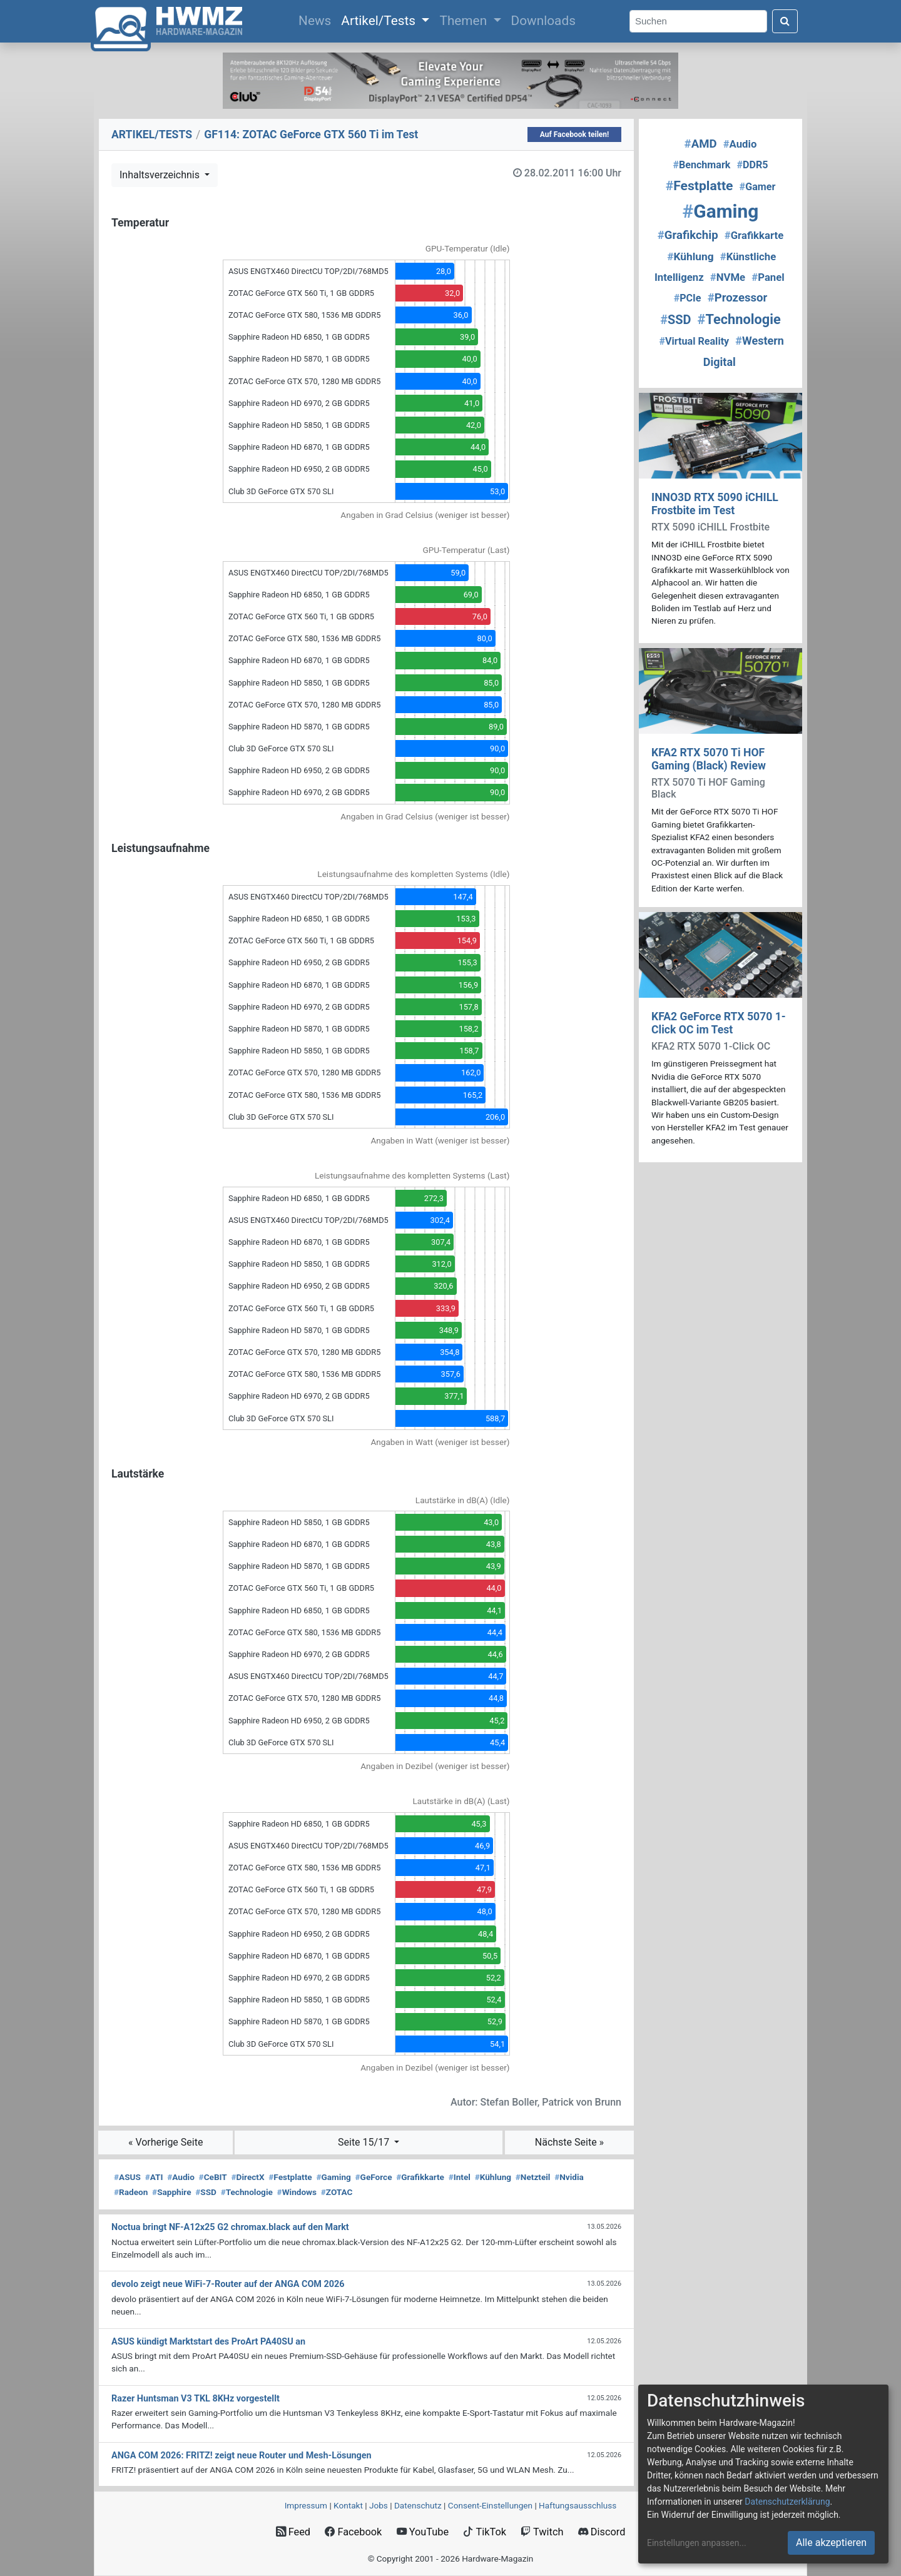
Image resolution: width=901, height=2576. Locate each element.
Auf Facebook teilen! (574, 134)
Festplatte (290, 2177)
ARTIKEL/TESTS (151, 134)
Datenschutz (418, 2505)
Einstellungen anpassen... (696, 2543)
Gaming (333, 2177)
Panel (767, 277)
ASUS (127, 2177)
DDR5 (752, 165)
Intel (460, 2177)
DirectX (248, 2177)
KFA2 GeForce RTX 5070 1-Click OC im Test (718, 1023)
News (317, 19)
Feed (293, 2532)
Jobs (378, 2505)
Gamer (758, 187)
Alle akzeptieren (831, 2542)
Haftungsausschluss (577, 2505)
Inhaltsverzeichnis (161, 175)
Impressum (306, 2505)
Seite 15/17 (365, 2142)
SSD (205, 2192)
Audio (181, 2177)
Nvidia (569, 2177)
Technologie (247, 2192)
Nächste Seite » (569, 2142)
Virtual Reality (694, 341)
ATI (154, 2177)
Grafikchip (688, 235)
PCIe (687, 298)
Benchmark (701, 165)
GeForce (373, 2177)
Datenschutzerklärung (787, 2502)
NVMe (727, 277)
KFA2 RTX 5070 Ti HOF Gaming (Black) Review (708, 759)
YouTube (423, 2532)
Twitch (542, 2532)
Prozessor (738, 298)
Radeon (131, 2192)
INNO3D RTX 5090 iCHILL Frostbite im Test (714, 504)
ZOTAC (337, 2192)
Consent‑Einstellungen (490, 2505)
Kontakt (348, 2505)
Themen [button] (464, 20)
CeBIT (213, 2177)
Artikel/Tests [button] (380, 20)
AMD (701, 144)
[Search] (698, 21)
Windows (297, 2192)
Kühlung (493, 2177)
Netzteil (533, 2177)
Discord (602, 2532)
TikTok (484, 2532)
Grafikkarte (420, 2177)
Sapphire (171, 2192)
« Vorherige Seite (165, 2142)
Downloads (543, 20)
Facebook (353, 2532)
